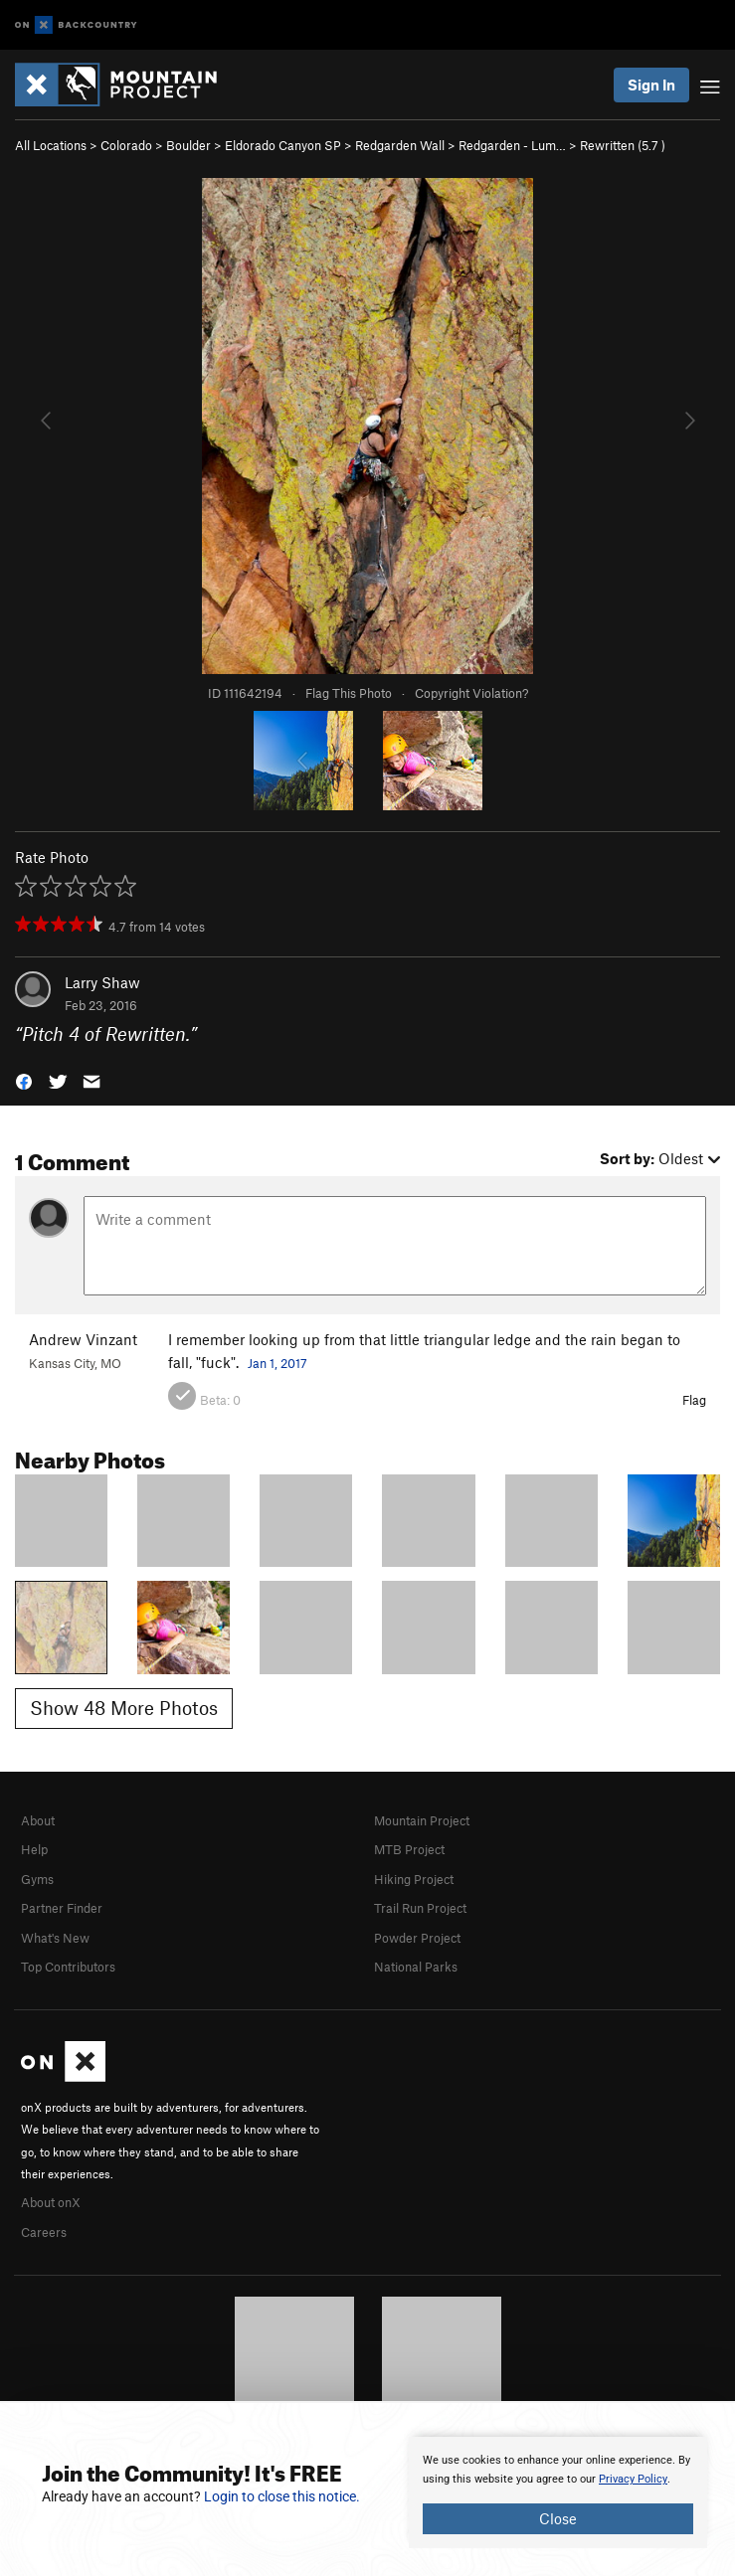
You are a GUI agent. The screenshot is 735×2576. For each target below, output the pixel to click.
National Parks (416, 1967)
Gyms (37, 1879)
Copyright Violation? (471, 693)
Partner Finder (61, 1908)
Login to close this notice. (282, 2496)
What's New (55, 1938)
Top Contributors (68, 1967)
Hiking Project (414, 1879)
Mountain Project (421, 1820)
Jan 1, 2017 (277, 1363)
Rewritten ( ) (622, 145)
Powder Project (417, 1938)
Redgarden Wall (400, 145)
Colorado (126, 145)
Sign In (651, 84)
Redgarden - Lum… (512, 145)
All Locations (51, 145)
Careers (44, 2232)
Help (34, 1849)
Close (558, 2518)
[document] (558, 2492)
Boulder (188, 145)
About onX (51, 2202)
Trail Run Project (420, 1908)
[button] (24, 1080)
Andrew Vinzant (83, 1339)
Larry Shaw (102, 982)
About (38, 1820)
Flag (694, 1400)
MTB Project (409, 1849)
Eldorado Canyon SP (283, 145)
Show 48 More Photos (124, 1707)
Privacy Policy (633, 2479)
